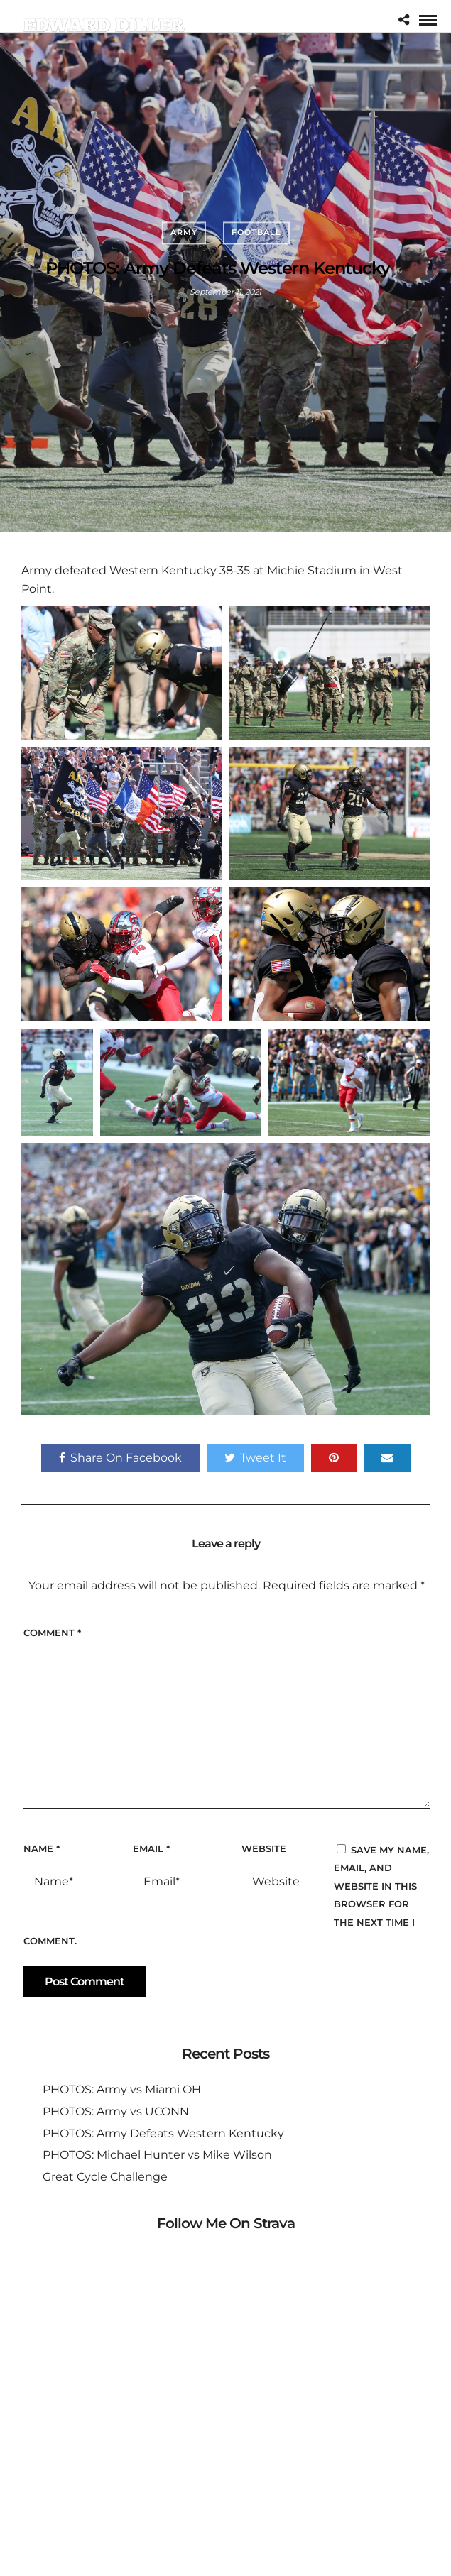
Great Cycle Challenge (105, 2176)
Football (256, 232)
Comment (52, 1632)
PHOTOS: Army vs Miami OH (122, 2089)
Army (183, 232)
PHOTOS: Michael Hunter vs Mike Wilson (157, 2154)
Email (151, 1848)
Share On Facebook (120, 1457)
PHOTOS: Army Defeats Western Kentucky (163, 2133)
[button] (121, 673)
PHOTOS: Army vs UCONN (116, 2111)
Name (41, 1848)
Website (263, 1848)
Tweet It (255, 1457)
